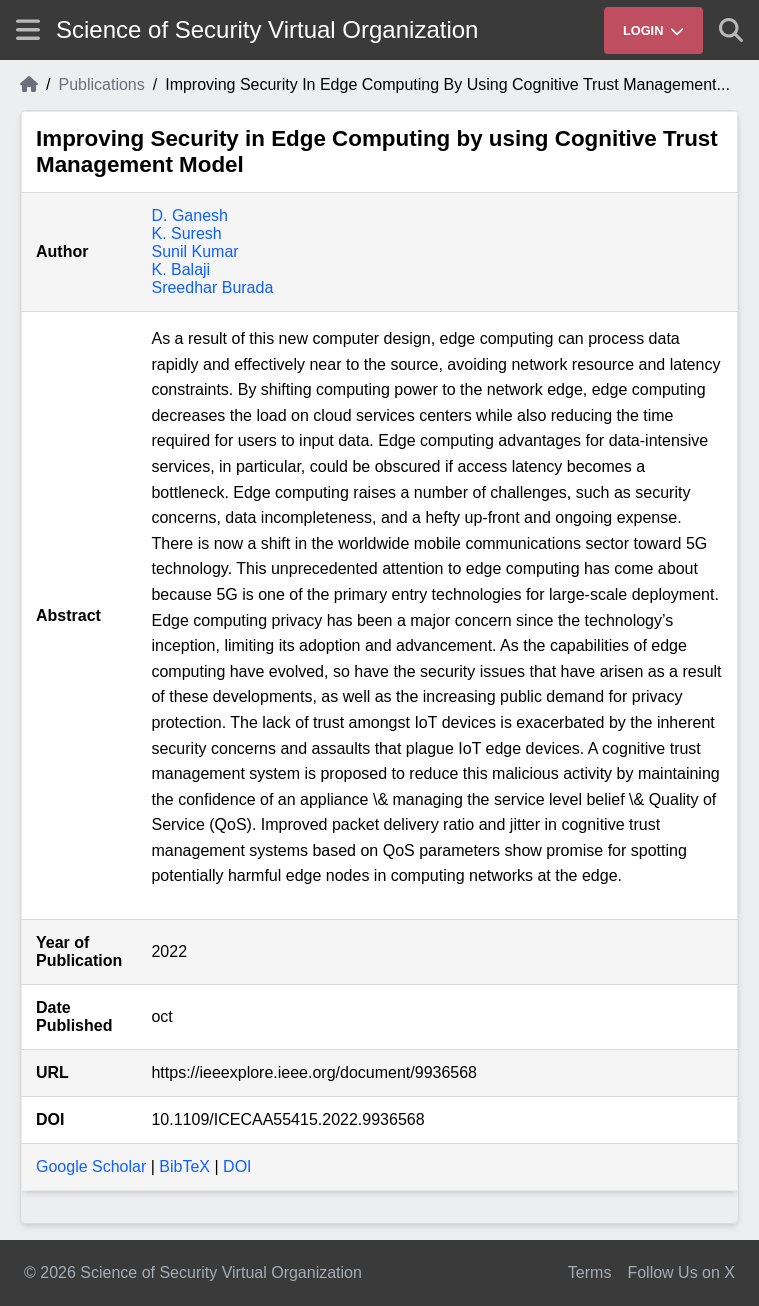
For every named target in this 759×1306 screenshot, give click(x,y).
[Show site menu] (28, 29)
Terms (590, 1272)
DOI (237, 1166)
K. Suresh (186, 233)
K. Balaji (180, 269)
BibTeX (184, 1166)
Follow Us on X (681, 1272)
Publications (101, 84)
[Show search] (731, 30)
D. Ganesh (189, 215)
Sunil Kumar (194, 251)
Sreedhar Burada (212, 287)
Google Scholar (91, 1166)
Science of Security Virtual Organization (267, 29)
